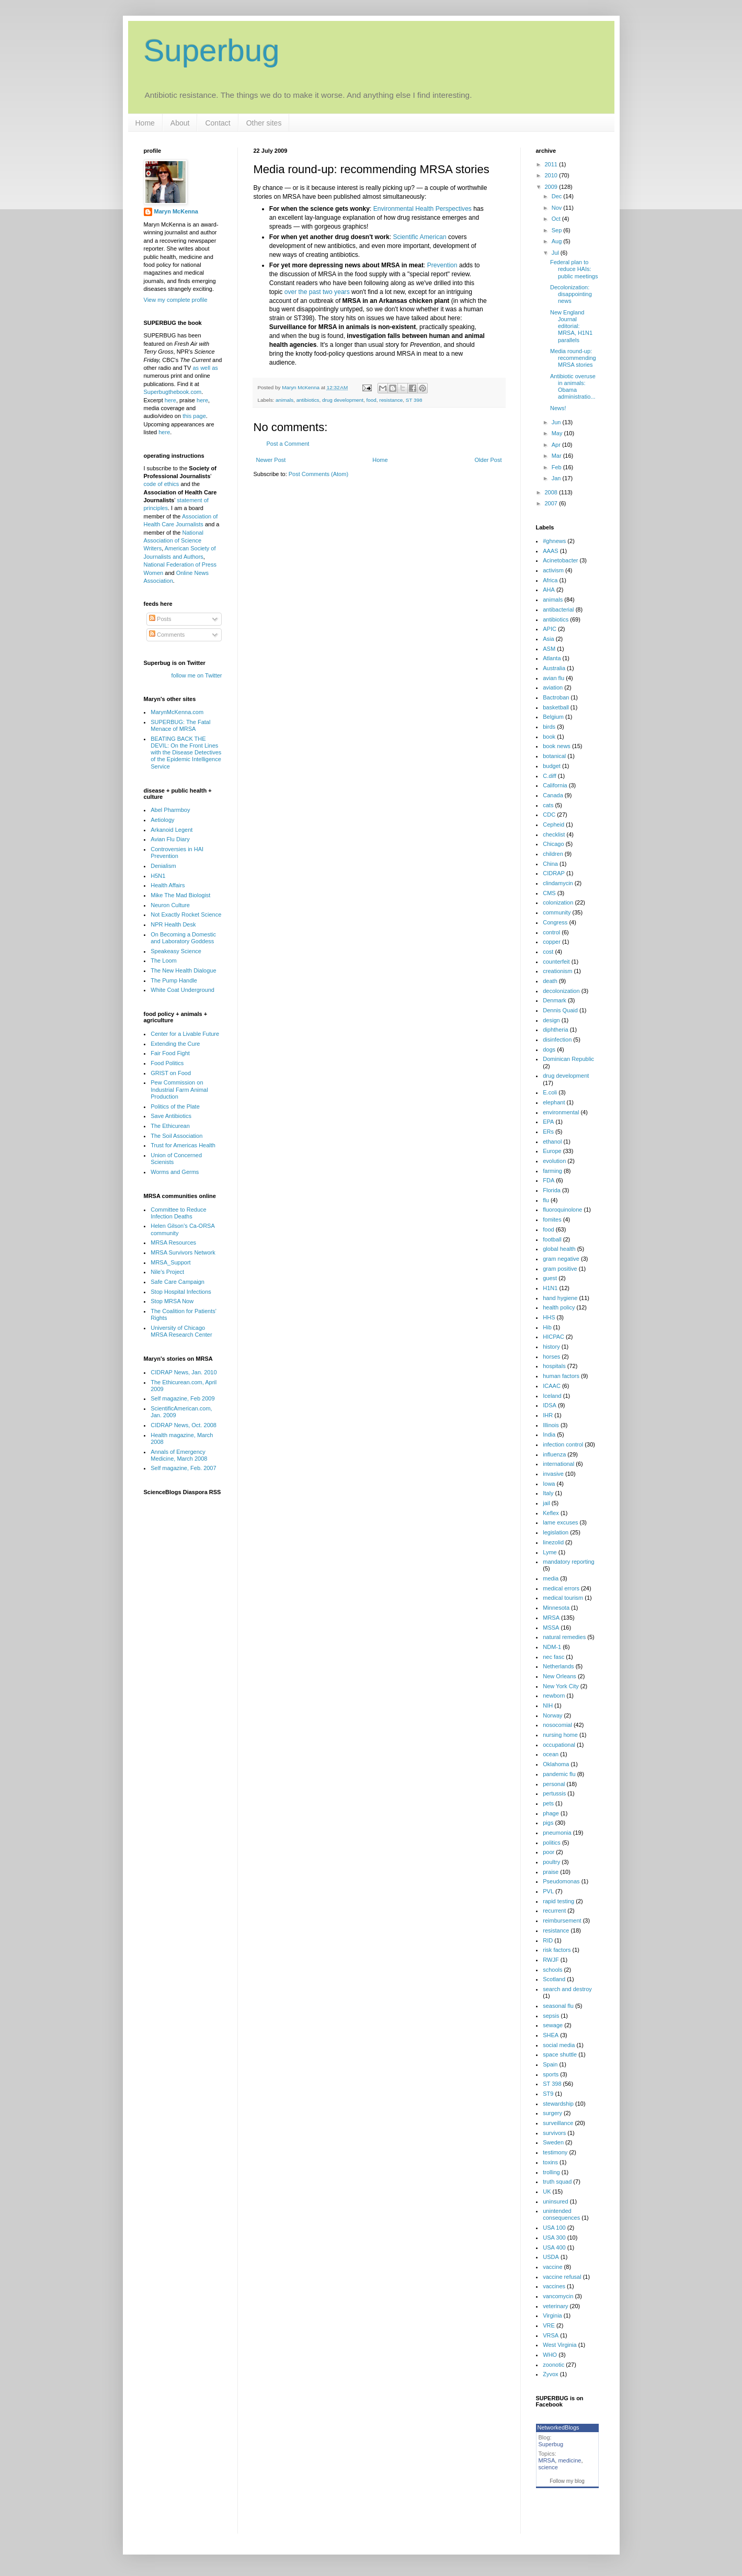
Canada (553, 795)
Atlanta (552, 658)
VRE (549, 2325)
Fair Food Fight (170, 1053)
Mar (557, 456)
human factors (561, 1376)
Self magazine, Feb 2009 (182, 1398)
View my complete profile (176, 300)
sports (550, 2074)
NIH (548, 1705)
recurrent (554, 1910)
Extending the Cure (175, 1044)
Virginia (552, 2315)
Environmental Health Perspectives (422, 208)
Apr (557, 445)
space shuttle (560, 2054)
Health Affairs (168, 885)
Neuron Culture (170, 905)
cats (548, 805)
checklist (554, 834)
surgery (552, 2113)
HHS (549, 1317)
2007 (552, 503)
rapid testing (558, 1901)
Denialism (163, 866)
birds (549, 727)
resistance (391, 400)
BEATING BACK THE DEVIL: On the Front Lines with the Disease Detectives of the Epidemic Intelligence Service (186, 753)
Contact (217, 123)
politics (552, 1842)
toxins (550, 2162)
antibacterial (558, 609)
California (555, 785)
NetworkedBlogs (558, 2427)
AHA (549, 589)
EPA (548, 1121)
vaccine (552, 2267)
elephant (554, 1102)
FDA (548, 1180)
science (548, 2467)
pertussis (554, 1793)
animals (284, 400)
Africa (550, 580)
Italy (548, 1493)
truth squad (557, 2181)
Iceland (552, 1396)
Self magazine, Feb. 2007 (183, 1468)
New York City (560, 1686)
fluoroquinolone (562, 1209)
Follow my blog (567, 2481)
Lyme (550, 1552)
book (549, 736)
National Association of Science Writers (173, 540)
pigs (548, 1823)
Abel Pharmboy (170, 810)
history (551, 1346)
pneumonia (557, 1832)
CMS (549, 893)
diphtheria (555, 1029)
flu (546, 1200)
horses (551, 1356)
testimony (555, 2152)
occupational (559, 1745)
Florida (552, 1190)
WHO (550, 2355)
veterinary (555, 2306)
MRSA (551, 1617)
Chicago (553, 844)
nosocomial (557, 1725)
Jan (557, 478)
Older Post (488, 460)
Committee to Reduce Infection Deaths (178, 1212)
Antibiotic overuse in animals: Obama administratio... (573, 386)
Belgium (553, 717)
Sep (558, 230)
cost (548, 951)
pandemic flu (559, 1774)
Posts (160, 619)
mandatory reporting (568, 1561)
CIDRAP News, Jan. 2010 (183, 1372)
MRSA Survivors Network (183, 1252)
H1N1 (550, 1288)
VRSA (550, 2335)
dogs (549, 1049)
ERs (548, 1131)
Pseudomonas (561, 1881)
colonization (558, 902)
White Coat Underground (182, 990)
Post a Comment (288, 443)
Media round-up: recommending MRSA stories (573, 358)
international (558, 1464)
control (551, 932)
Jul (556, 253)
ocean (550, 1754)
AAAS (550, 551)
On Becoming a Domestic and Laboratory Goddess (183, 937)
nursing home (560, 1735)
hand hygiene (560, 1298)
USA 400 (554, 2247)
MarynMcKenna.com (177, 712)
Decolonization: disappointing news (571, 294)
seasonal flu (558, 2006)
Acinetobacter (560, 560)
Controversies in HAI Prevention (177, 852)
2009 (552, 187)
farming (552, 1171)
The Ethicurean (170, 1126)
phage (551, 1813)
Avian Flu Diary (170, 839)
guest (550, 1278)
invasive (553, 1474)
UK (547, 2191)
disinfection (557, 1039)
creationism (557, 971)
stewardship (558, 2103)
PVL (548, 1891)
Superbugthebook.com (173, 392)
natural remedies (564, 1637)
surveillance (558, 2123)
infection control (563, 1444)
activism (553, 570)
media (550, 1578)
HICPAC (553, 1337)
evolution (554, 1161)
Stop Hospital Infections (181, 1292)
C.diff (549, 776)
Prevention (442, 265)
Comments (167, 634)
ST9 (548, 2094)
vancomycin (558, 2296)
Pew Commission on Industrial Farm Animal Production (179, 1089)
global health (559, 1249)
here (170, 400)
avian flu (553, 678)
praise (550, 1872)
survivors (554, 2133)
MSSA (551, 1627)
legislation (555, 1532)
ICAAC (552, 1386)
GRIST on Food (171, 1073)
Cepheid (553, 824)
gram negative (561, 1259)
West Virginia (559, 2345)
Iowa (549, 1484)
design (551, 1020)
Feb (557, 467)
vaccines (554, 2286)
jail (546, 1503)
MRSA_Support (170, 1262)
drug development (342, 400)
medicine (569, 2460)
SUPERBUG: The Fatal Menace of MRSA (180, 725)
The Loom (164, 960)
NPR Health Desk (173, 924)
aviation (553, 687)
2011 (552, 164)
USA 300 (554, 2237)
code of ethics (162, 484)
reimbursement (562, 1920)
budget (552, 766)
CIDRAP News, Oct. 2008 (183, 1425)
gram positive (560, 1269)
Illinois (551, 1425)
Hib (547, 1327)
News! (558, 408)
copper (552, 942)
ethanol (552, 1141)
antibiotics (307, 400)
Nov (558, 208)
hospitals (554, 1366)
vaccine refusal (562, 2277)
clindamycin (558, 883)
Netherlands (558, 1666)
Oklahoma (556, 1764)
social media (559, 2045)
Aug (558, 241)
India (549, 1434)
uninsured (555, 2201)
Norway (552, 1715)
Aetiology (162, 820)
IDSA (549, 1405)
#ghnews (554, 541)
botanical (554, 756)
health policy (559, 1307)
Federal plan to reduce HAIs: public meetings (574, 269)
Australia (554, 668)
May (558, 433)
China (550, 864)
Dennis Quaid (560, 1010)
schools (552, 1970)
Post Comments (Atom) (318, 474)
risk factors (556, 1950)
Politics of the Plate (175, 1106)
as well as (205, 368)
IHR (548, 1415)
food (371, 400)
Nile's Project (167, 1272)
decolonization (561, 991)
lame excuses (560, 1522)
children (553, 854)
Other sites (264, 123)
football (552, 1239)
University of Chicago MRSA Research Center (181, 1331)
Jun (557, 422)
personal (554, 1784)
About (180, 123)
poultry (551, 1862)
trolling (551, 2172)
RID (548, 1940)
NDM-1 (552, 1647)
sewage (553, 2025)
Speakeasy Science (176, 951)
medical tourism (563, 1598)
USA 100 (554, 2227)
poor (548, 1852)
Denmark (554, 1000)
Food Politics (167, 1063)
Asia (548, 639)
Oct (557, 219)
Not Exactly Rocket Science (186, 914)
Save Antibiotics (171, 1116)
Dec (558, 196)
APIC (549, 629)
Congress (555, 922)
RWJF (550, 1960)
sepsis (551, 2016)
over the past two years (317, 292)
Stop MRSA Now (172, 1301)
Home (145, 123)
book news (556, 746)
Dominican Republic (568, 1059)
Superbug (212, 50)
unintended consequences (561, 2214)
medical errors (561, 1588)
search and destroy (567, 1989)
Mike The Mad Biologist (180, 895)
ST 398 (414, 400)
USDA (551, 2257)
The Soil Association (176, 1136)
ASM (549, 649)
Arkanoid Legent (171, 830)
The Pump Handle (174, 980)
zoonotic (553, 2365)
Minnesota (556, 1608)
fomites (552, 1219)
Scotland (554, 1979)
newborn (554, 1695)
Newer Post (271, 460)
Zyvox (550, 2374)
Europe (552, 1151)
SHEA (550, 2035)
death (550, 981)
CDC (549, 814)
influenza (554, 1454)
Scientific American (419, 237)
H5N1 (158, 876)
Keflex (551, 1513)
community (556, 912)
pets (548, 1803)
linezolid (553, 1542)
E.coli (550, 1092)
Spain (550, 2064)
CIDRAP (554, 873)
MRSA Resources (173, 1242)
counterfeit (556, 961)
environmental (561, 1112)
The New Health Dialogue (183, 970)
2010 (552, 175)
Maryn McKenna (176, 211)
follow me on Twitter (196, 675)
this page (194, 416)
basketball (556, 707)
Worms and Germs (175, 1172)
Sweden (553, 2142)
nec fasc (553, 1657)
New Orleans (559, 1676)
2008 (552, 492)
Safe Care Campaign (177, 1282)
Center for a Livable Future (185, 1034)
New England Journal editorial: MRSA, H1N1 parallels (571, 326)
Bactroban (556, 697)
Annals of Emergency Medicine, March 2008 (179, 1455)
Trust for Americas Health (183, 1145)
